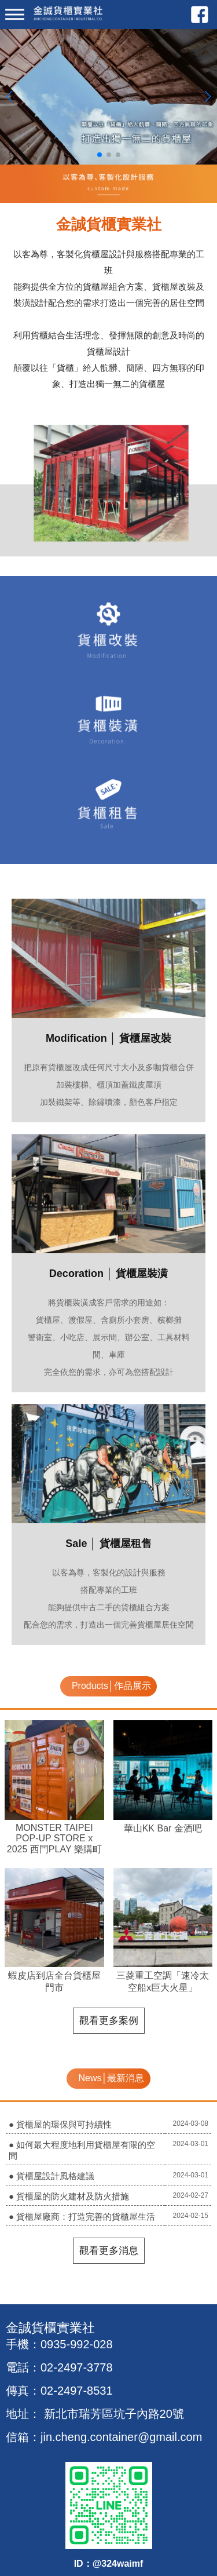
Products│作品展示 (111, 1686)
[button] (99, 154)
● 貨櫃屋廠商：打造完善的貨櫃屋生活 (82, 2216)
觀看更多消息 (108, 2250)
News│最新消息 (111, 2078)
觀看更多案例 (108, 2020)
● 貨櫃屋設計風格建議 (51, 2176)
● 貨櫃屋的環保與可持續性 (60, 2124)
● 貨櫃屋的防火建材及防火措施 (69, 2196)
